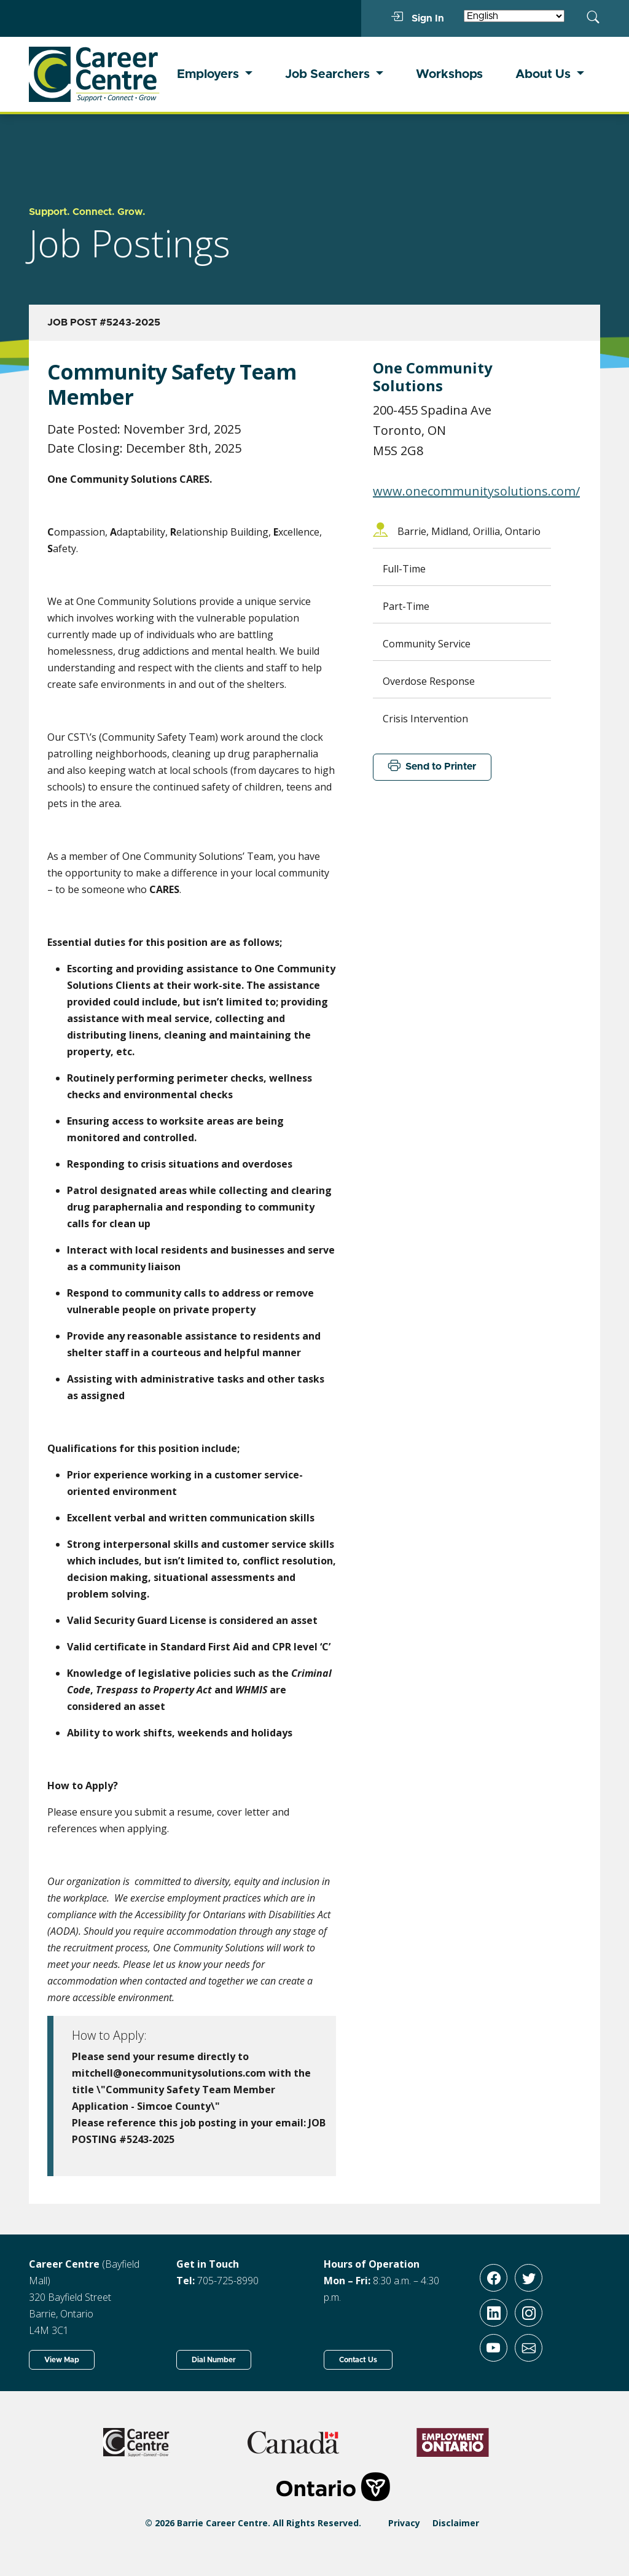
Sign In (417, 18)
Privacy (404, 2523)
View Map (61, 2359)
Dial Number (214, 2359)
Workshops (449, 74)
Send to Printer (432, 767)
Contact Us (358, 2359)
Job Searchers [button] (329, 74)
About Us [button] (544, 74)
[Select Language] (514, 16)
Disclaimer (455, 2523)
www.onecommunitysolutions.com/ (476, 491)
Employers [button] (209, 74)
